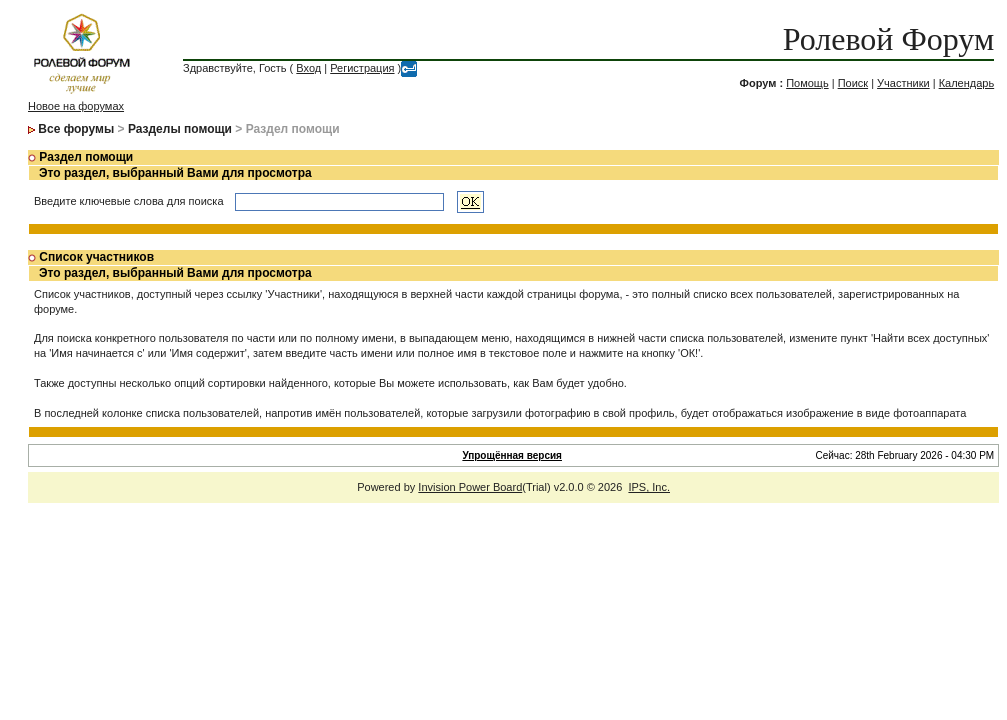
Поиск (853, 83)
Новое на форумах (76, 106)
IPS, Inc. (649, 487)
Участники (903, 83)
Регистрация (362, 68)
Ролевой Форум (888, 39)
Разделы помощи (180, 129)
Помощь (807, 83)
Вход (308, 68)
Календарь (967, 83)
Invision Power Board (470, 487)
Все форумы (76, 129)
